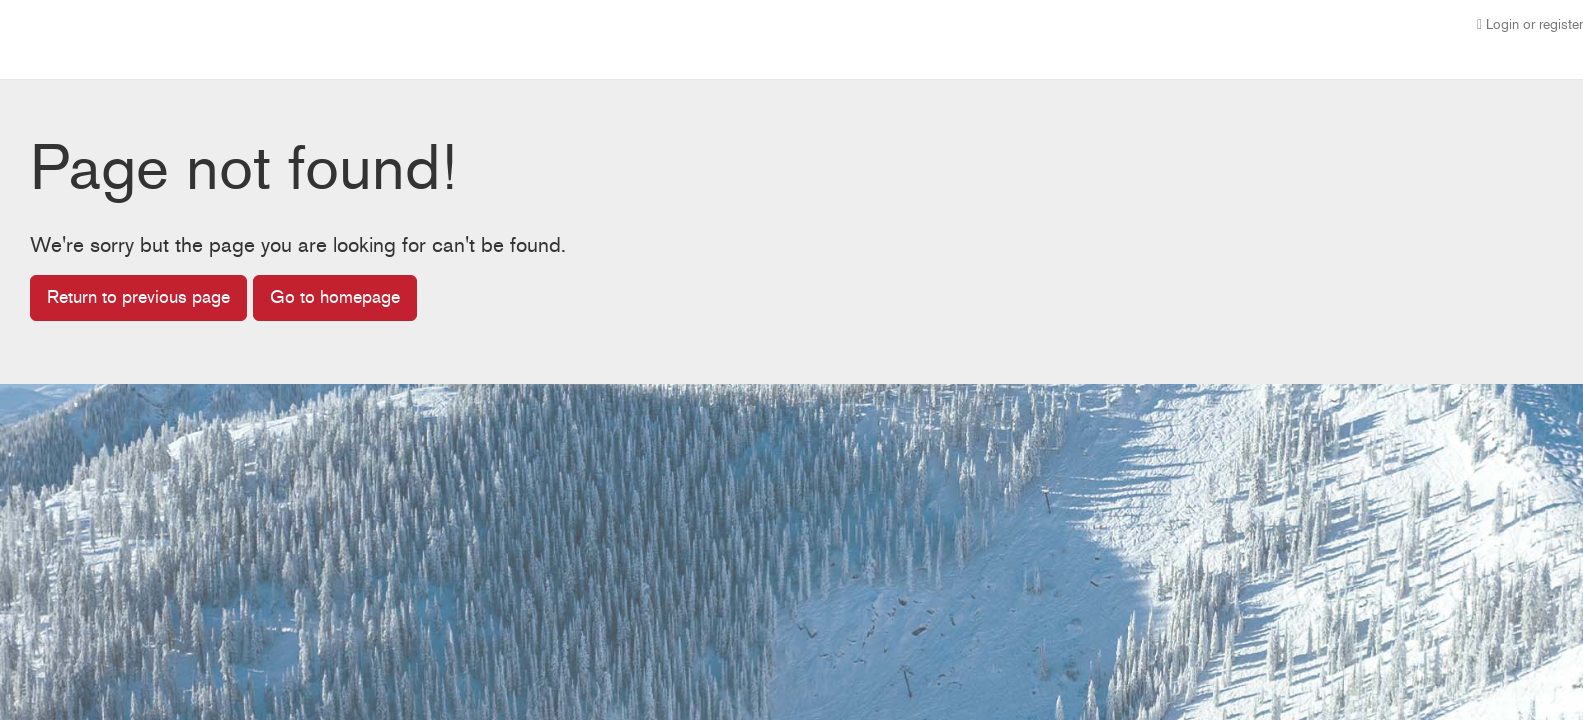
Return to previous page (138, 297)
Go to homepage (335, 297)
